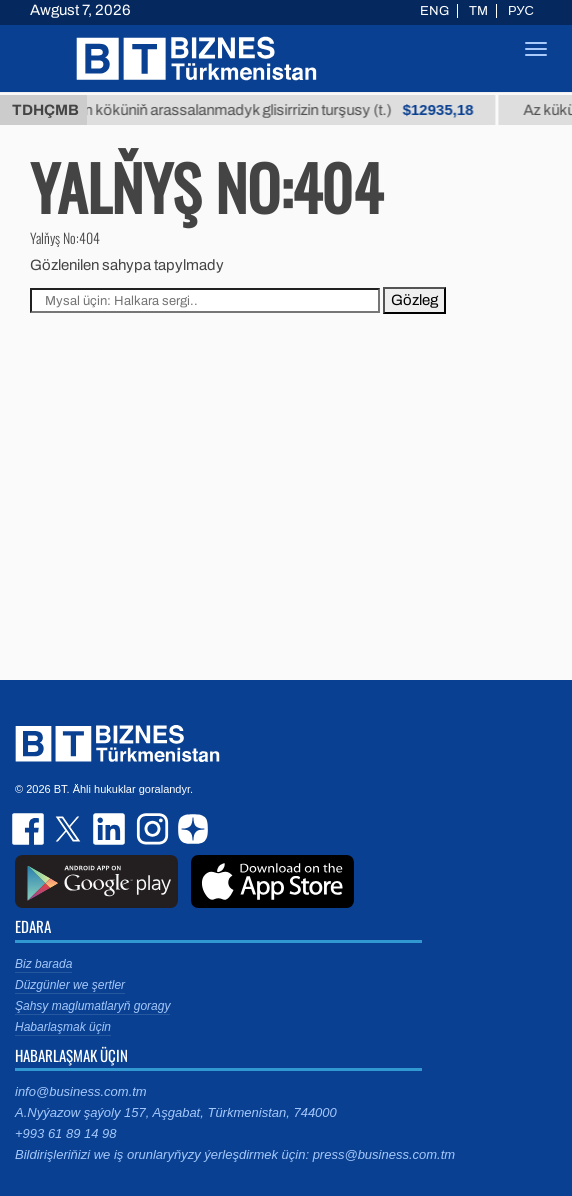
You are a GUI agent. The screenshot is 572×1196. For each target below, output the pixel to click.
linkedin (110, 829)
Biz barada (43, 964)
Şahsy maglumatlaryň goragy (92, 1006)
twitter (70, 829)
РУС (521, 11)
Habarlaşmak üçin (63, 1027)
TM (478, 11)
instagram (150, 829)
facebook (30, 829)
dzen (190, 829)
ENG (434, 11)
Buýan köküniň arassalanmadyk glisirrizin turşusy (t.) (290, 110)
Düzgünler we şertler (70, 985)
